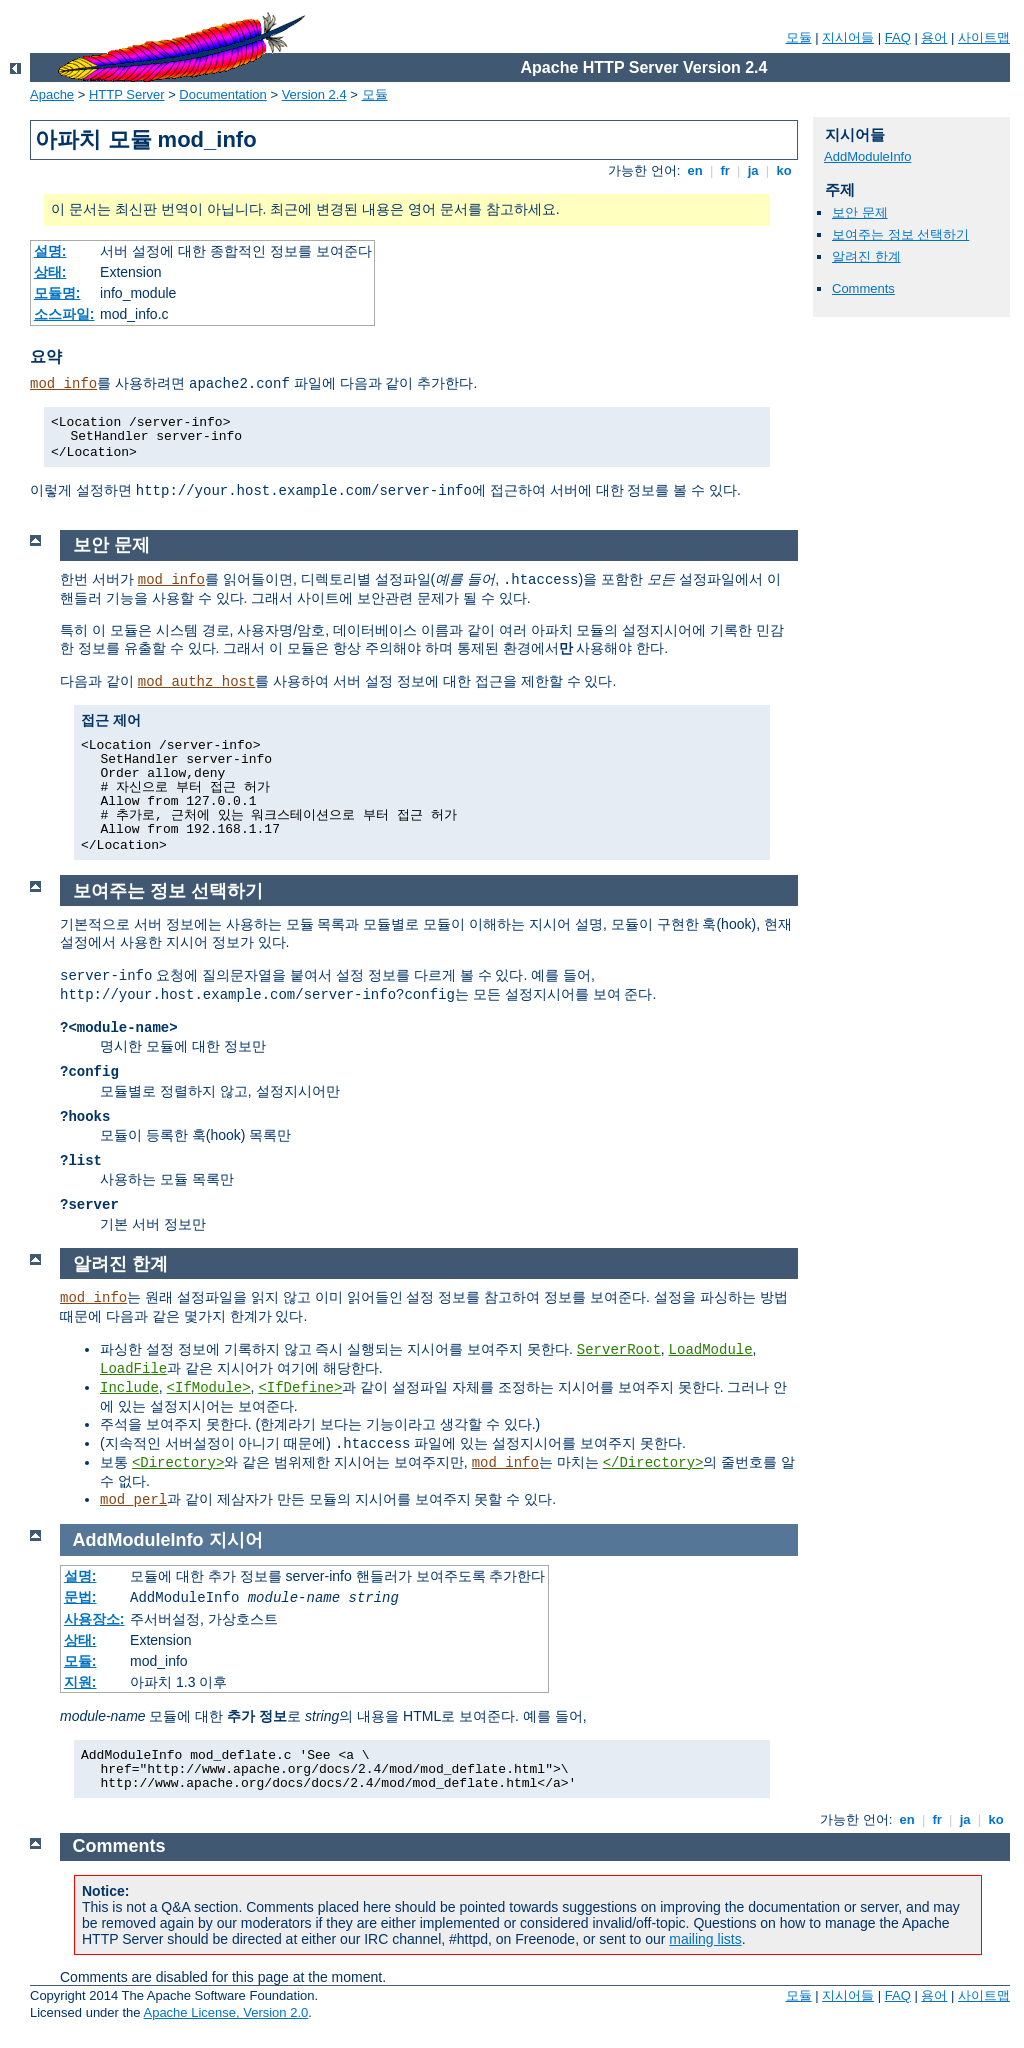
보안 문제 (860, 212)
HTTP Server (127, 94)
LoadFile (133, 1369)
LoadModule (711, 1350)
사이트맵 (984, 37)
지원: (80, 1682)
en (695, 170)
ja (753, 170)
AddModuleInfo (867, 156)
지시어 (236, 1540)
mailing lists (705, 1939)
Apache (52, 94)
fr (725, 170)
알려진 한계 (866, 256)
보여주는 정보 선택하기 (900, 234)
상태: (50, 272)
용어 (934, 37)
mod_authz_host (197, 682)
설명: (50, 251)
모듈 (799, 37)
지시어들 (848, 37)
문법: (80, 1597)
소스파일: (64, 314)
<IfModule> (209, 1388)
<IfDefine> (300, 1388)
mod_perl (133, 1500)
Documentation (222, 94)
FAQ (898, 37)
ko (784, 170)
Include (129, 1388)
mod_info (63, 384)
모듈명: (57, 293)
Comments (863, 288)
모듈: (80, 1661)
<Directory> (178, 1463)
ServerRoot (619, 1350)
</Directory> (653, 1463)
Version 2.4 (314, 94)
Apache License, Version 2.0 (225, 2012)
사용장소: (94, 1619)
